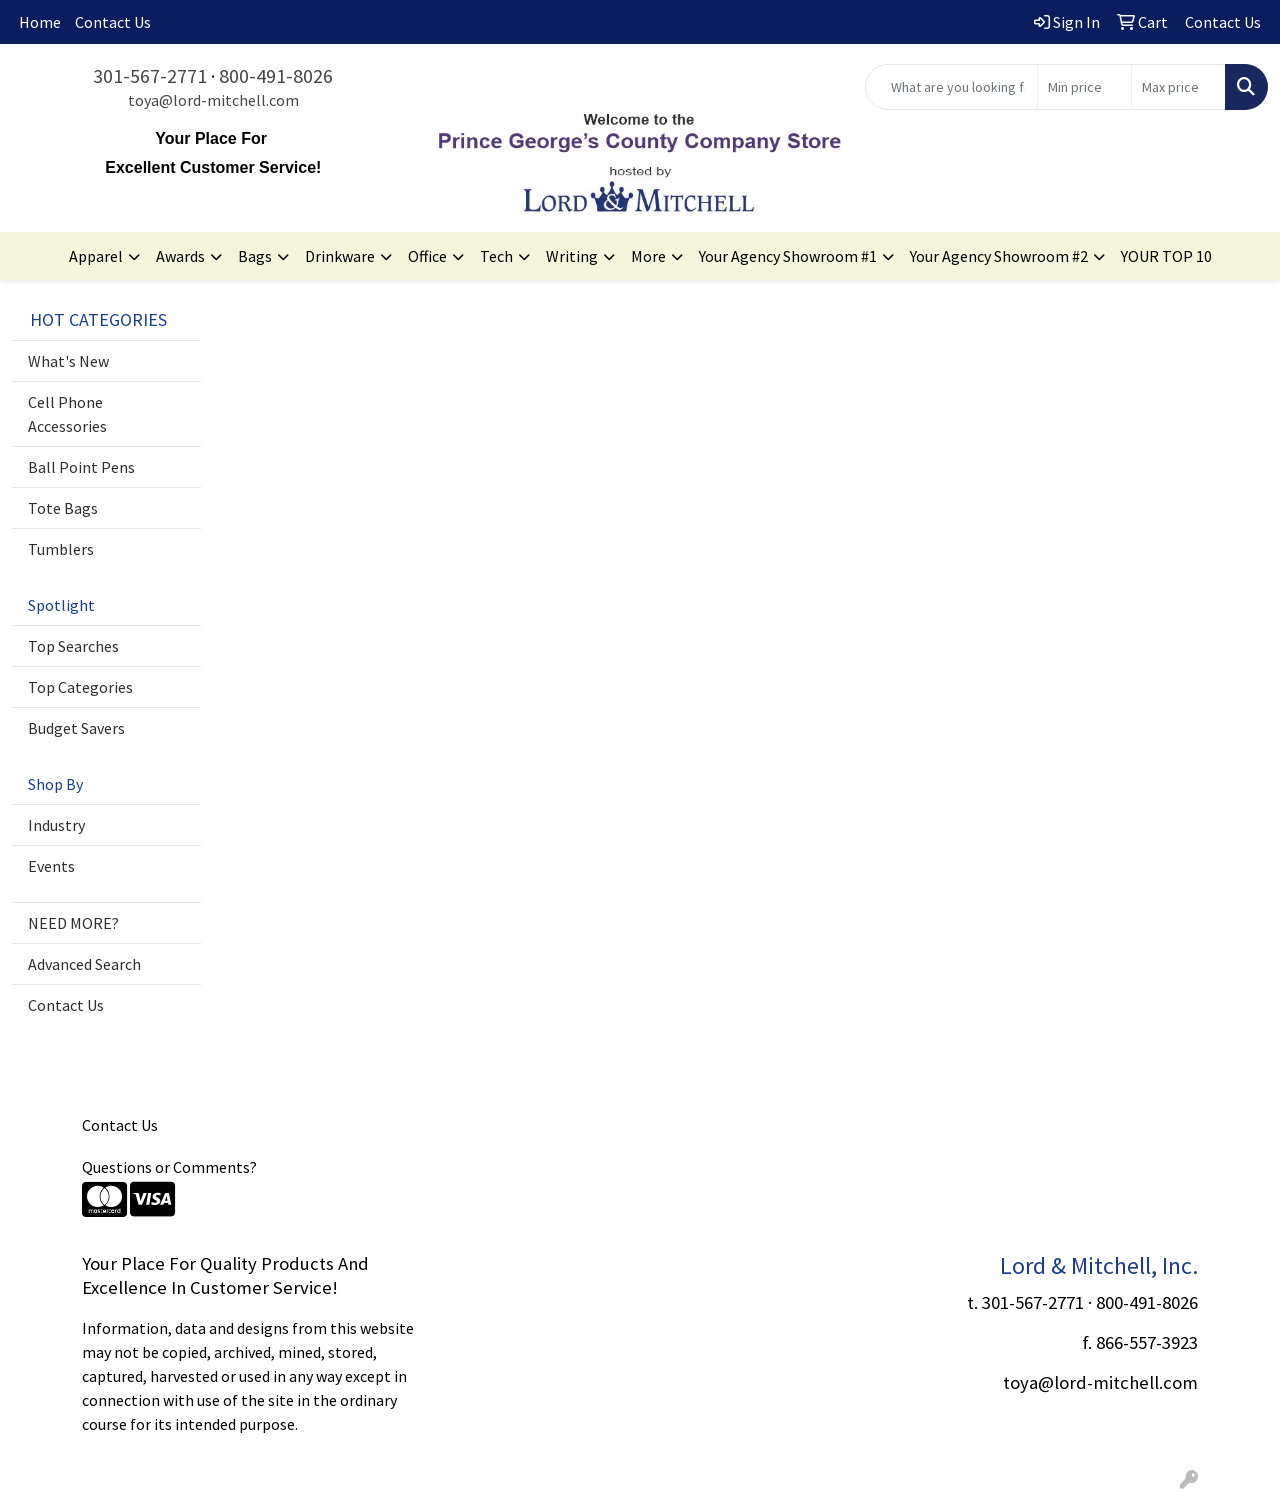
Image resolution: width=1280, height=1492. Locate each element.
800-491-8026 (276, 75)
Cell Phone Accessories (67, 414)
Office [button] (427, 256)
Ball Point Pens (81, 467)
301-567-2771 (150, 75)
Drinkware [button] (340, 256)
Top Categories (80, 687)
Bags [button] (255, 256)
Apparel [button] (96, 256)
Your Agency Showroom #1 (788, 256)
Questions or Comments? (169, 1167)
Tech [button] (496, 256)
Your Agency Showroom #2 (999, 256)
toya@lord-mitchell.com (213, 100)
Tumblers (61, 549)
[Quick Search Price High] (1178, 87)
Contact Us (113, 22)
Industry (56, 825)
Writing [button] (572, 256)
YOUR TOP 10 (1166, 256)
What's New (68, 361)
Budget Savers (76, 728)
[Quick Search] (951, 87)
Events (51, 866)
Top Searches (73, 646)
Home (40, 22)
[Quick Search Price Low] (1084, 87)
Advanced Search (84, 964)
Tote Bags (63, 508)
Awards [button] (180, 256)
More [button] (648, 256)
